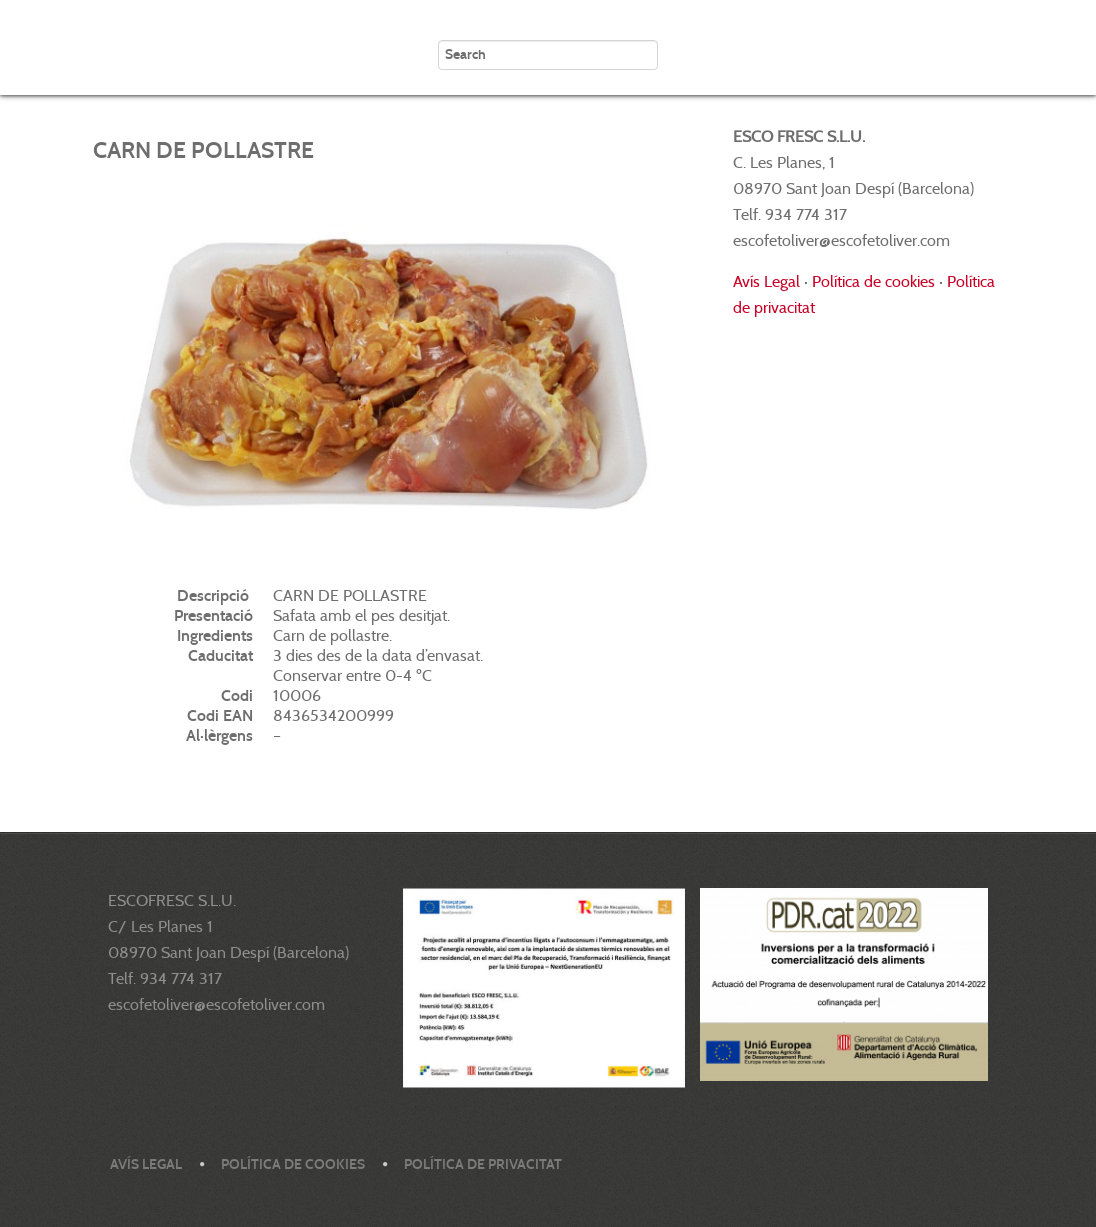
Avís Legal (766, 281)
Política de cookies (873, 281)
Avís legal (146, 1164)
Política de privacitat (483, 1164)
